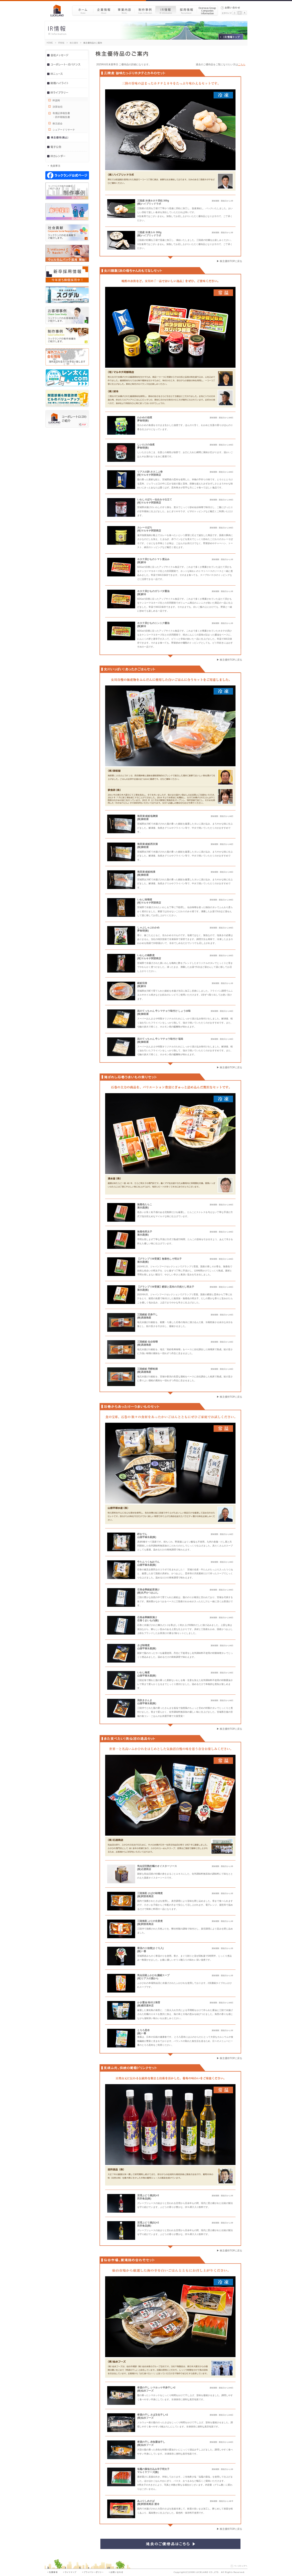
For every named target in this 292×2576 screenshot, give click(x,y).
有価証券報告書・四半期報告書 (61, 115)
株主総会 (57, 123)
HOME (50, 43)
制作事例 (145, 10)
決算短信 (57, 106)
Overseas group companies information (207, 10)
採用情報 (186, 10)
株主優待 (74, 43)
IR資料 (56, 100)
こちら (241, 64)
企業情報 (103, 10)
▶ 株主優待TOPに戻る (229, 261)
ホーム (82, 10)
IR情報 (165, 10)
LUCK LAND (58, 10)
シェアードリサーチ (64, 129)
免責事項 (55, 165)
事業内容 (124, 10)
